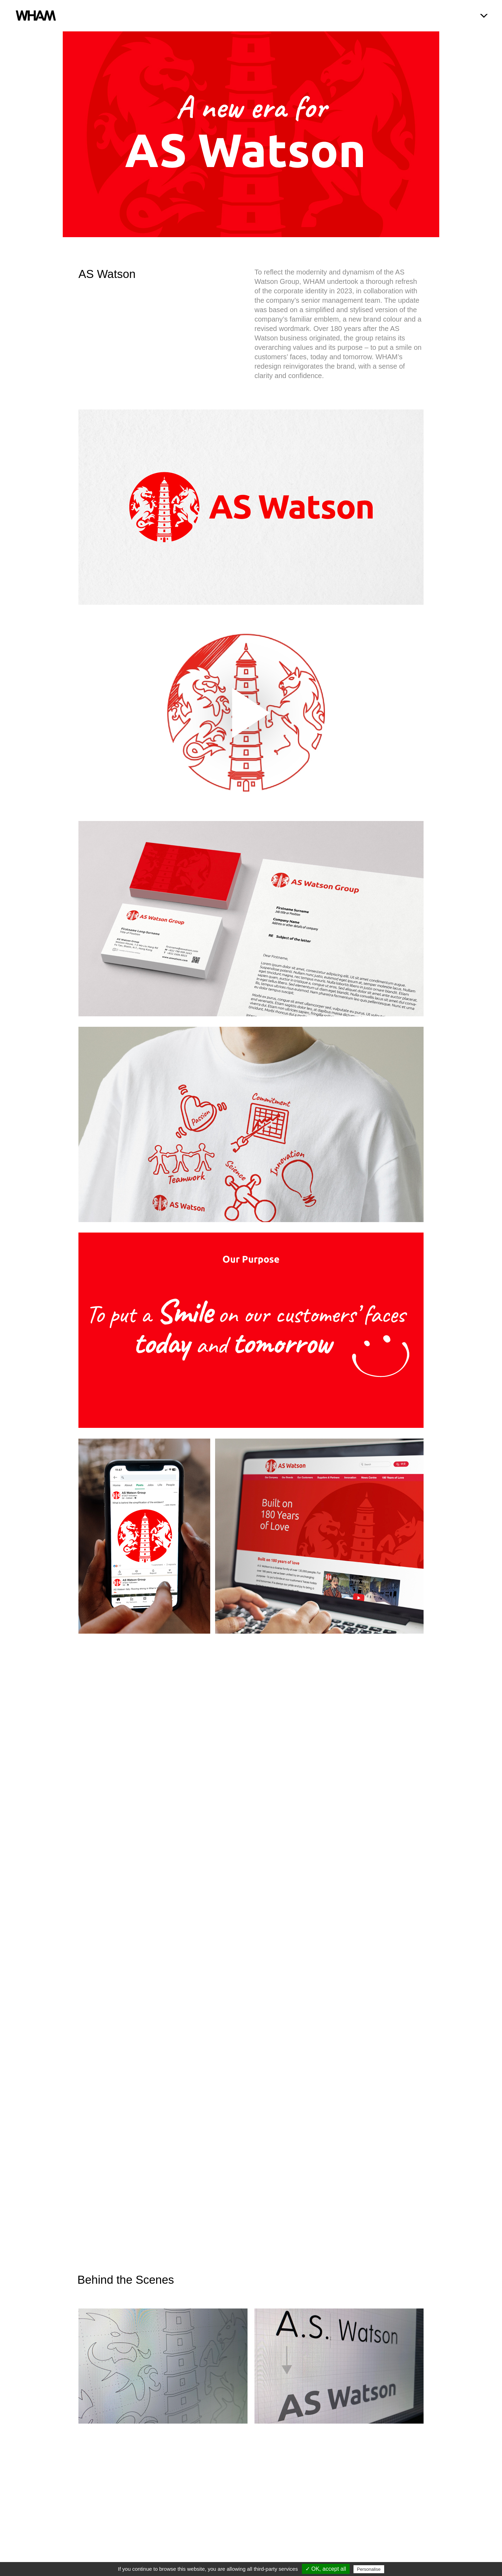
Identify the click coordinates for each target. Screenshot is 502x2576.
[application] (251, 713)
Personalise (369, 2569)
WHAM (37, 15)
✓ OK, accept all (325, 2569)
